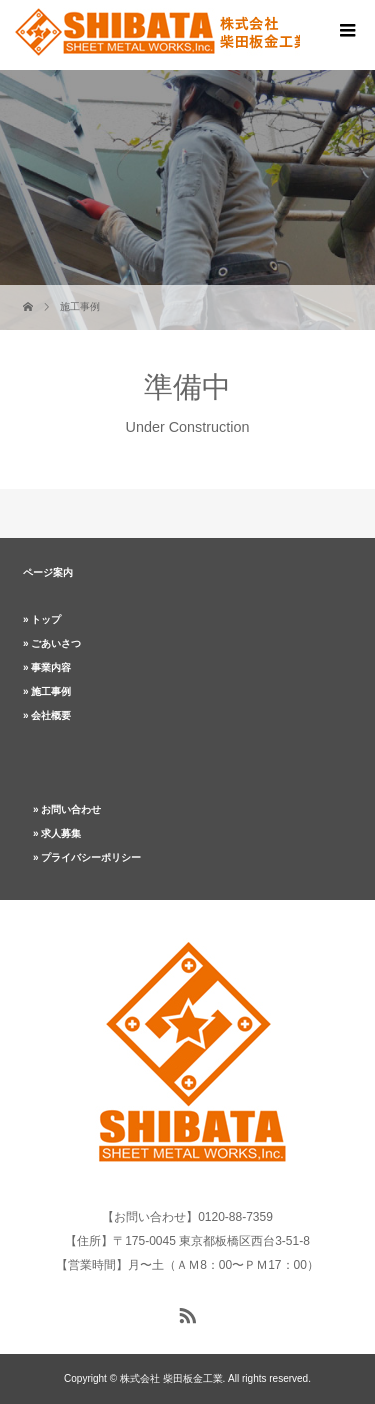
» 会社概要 (47, 715)
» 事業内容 (47, 667)
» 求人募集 (57, 833)
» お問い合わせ (67, 809)
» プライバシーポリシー (87, 857)
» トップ (42, 619)
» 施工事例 (47, 691)
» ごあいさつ (52, 643)
